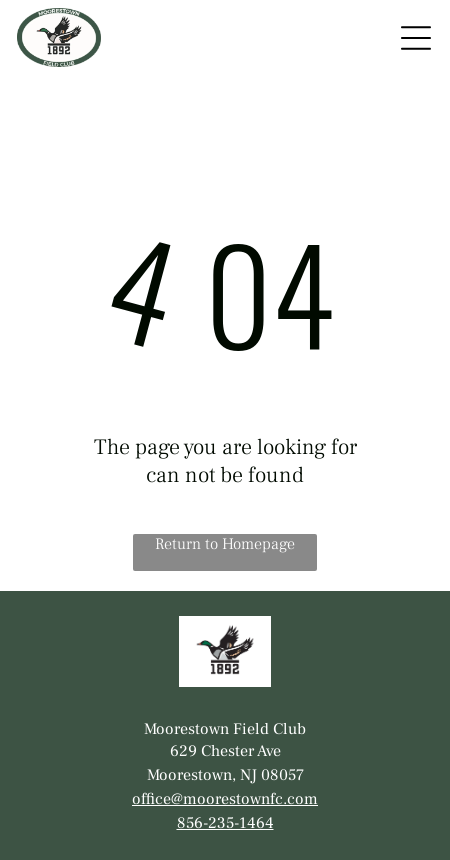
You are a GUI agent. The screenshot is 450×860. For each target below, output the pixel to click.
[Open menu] (416, 38)
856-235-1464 (225, 823)
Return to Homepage (225, 544)
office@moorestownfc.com (225, 799)
